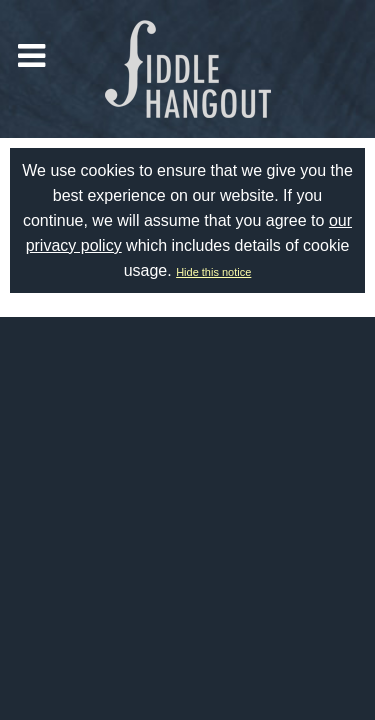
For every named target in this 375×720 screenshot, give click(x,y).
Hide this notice (213, 272)
